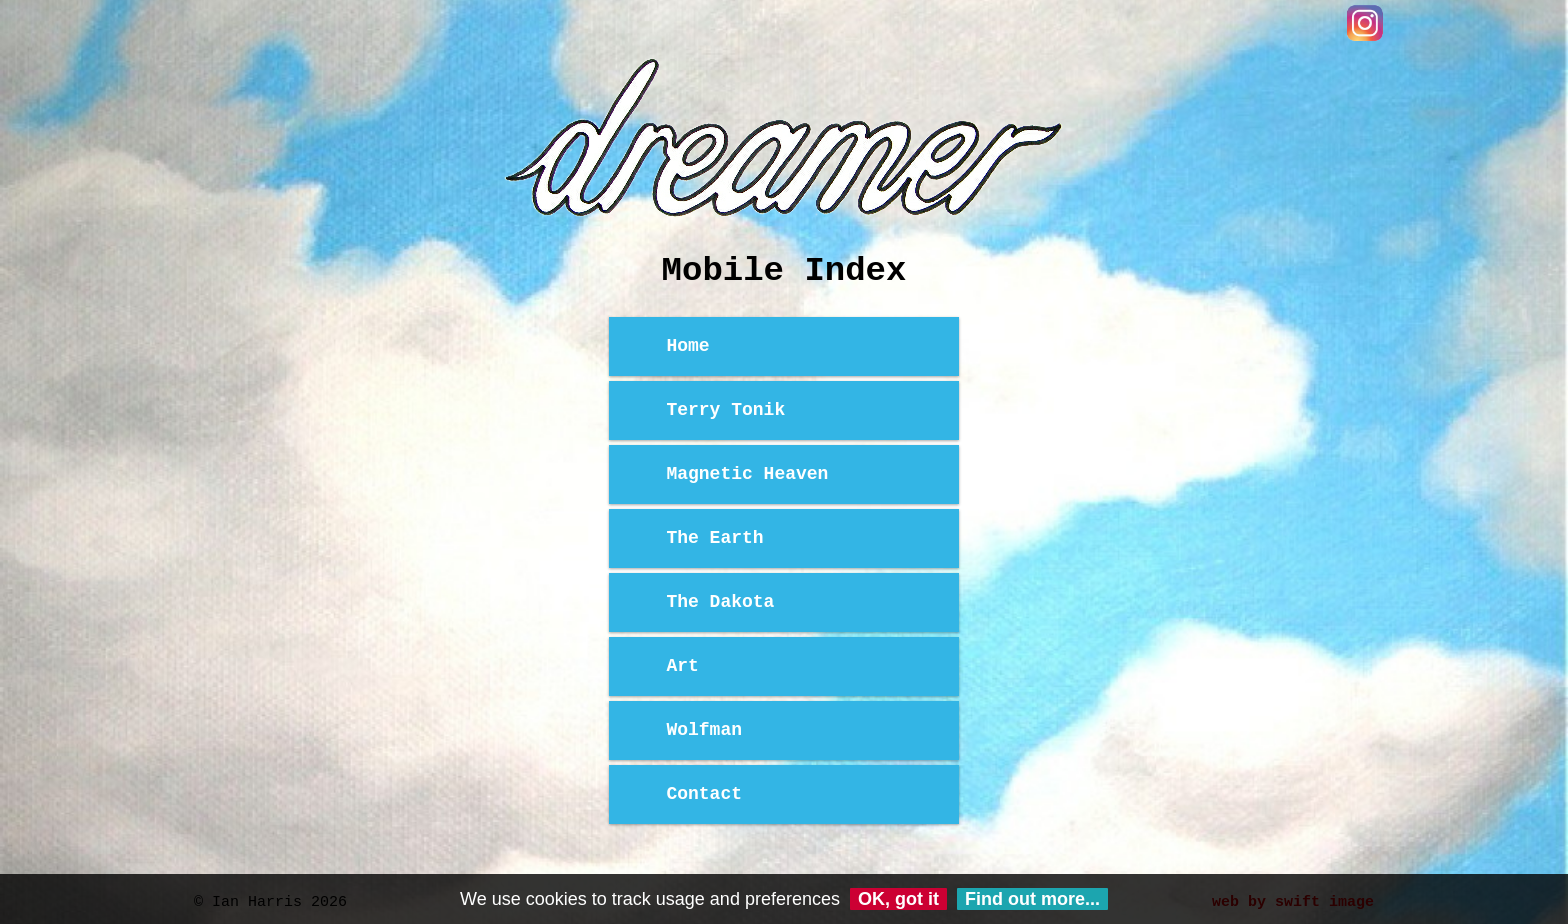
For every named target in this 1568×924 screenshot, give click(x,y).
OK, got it (898, 899)
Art (682, 666)
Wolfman (704, 730)
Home (687, 346)
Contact (704, 794)
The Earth (714, 538)
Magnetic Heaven (747, 474)
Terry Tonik (725, 410)
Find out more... (1032, 899)
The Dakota (720, 602)
